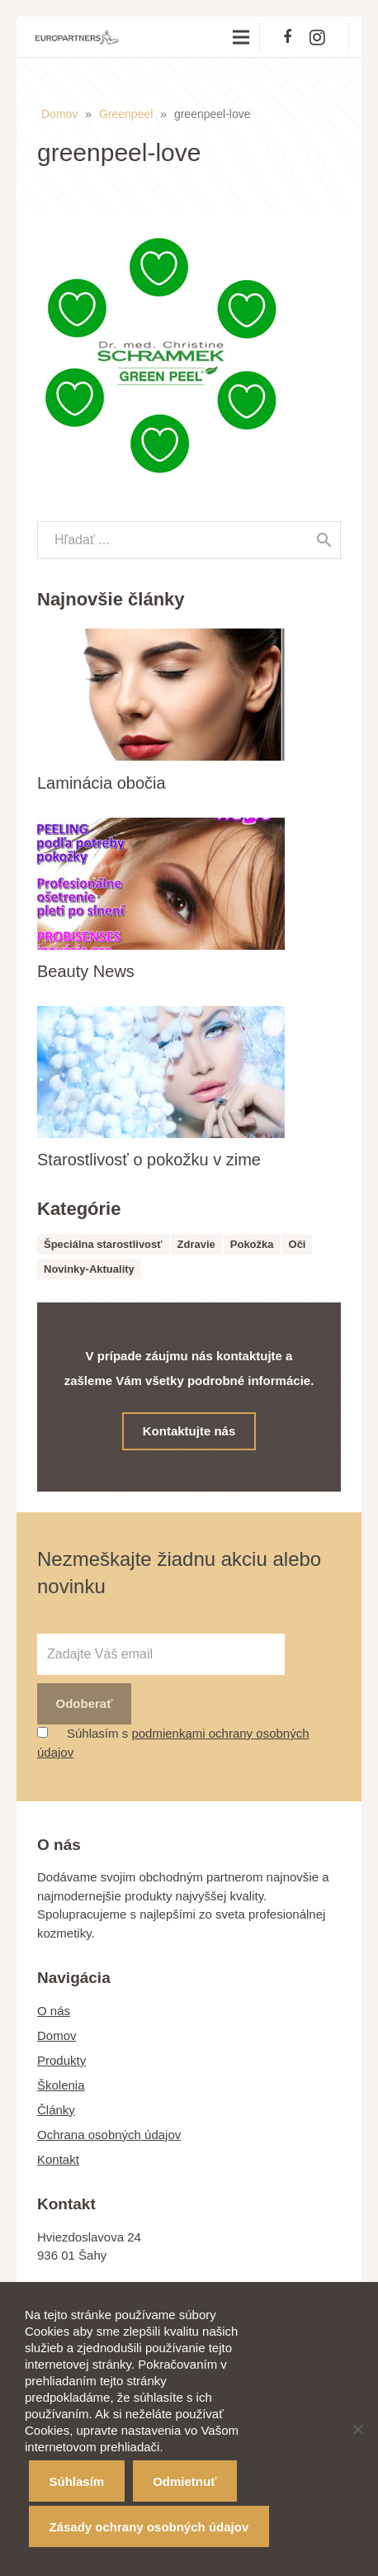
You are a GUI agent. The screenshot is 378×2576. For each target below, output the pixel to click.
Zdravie (196, 1244)
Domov (59, 114)
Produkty (61, 2060)
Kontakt (58, 2159)
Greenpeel (126, 114)
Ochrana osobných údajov (109, 2135)
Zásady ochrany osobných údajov (149, 2527)
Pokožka (252, 1244)
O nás (53, 2011)
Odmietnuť (184, 2481)
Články (56, 2110)
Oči (297, 1244)
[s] (189, 540)
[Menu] (241, 37)
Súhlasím (77, 2481)
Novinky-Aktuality (89, 1269)
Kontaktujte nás (189, 1431)
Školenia (61, 2085)
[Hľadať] (324, 540)
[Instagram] (317, 37)
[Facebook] (287, 37)
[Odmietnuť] (357, 2429)
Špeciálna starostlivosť (103, 1244)
